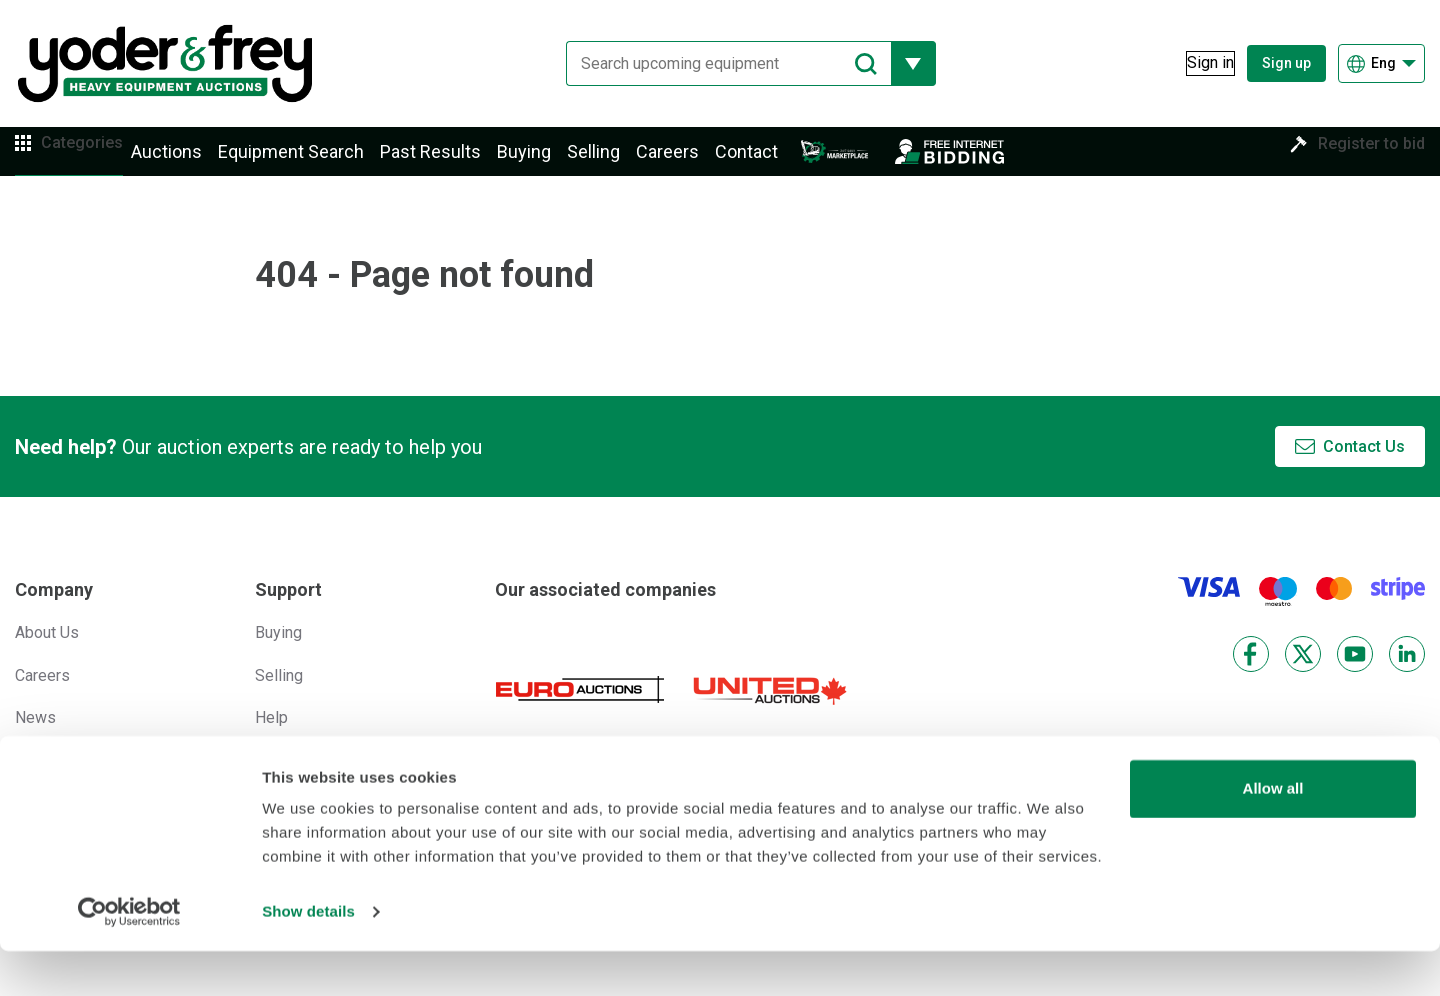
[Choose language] (1381, 63)
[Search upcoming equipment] (714, 63)
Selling (623, 162)
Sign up (1286, 63)
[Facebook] (1251, 676)
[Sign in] (1196, 63)
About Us (47, 654)
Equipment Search (321, 162)
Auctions (196, 162)
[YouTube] (1355, 676)
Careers (697, 162)
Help (271, 738)
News (35, 738)
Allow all (1273, 833)
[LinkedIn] (1407, 676)
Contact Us (1364, 467)
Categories (97, 161)
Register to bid (1356, 161)
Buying (554, 162)
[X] (1303, 676)
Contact (776, 162)
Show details (308, 956)
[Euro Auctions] (580, 711)
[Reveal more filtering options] (899, 63)
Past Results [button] (460, 162)
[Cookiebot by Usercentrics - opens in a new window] (129, 957)
